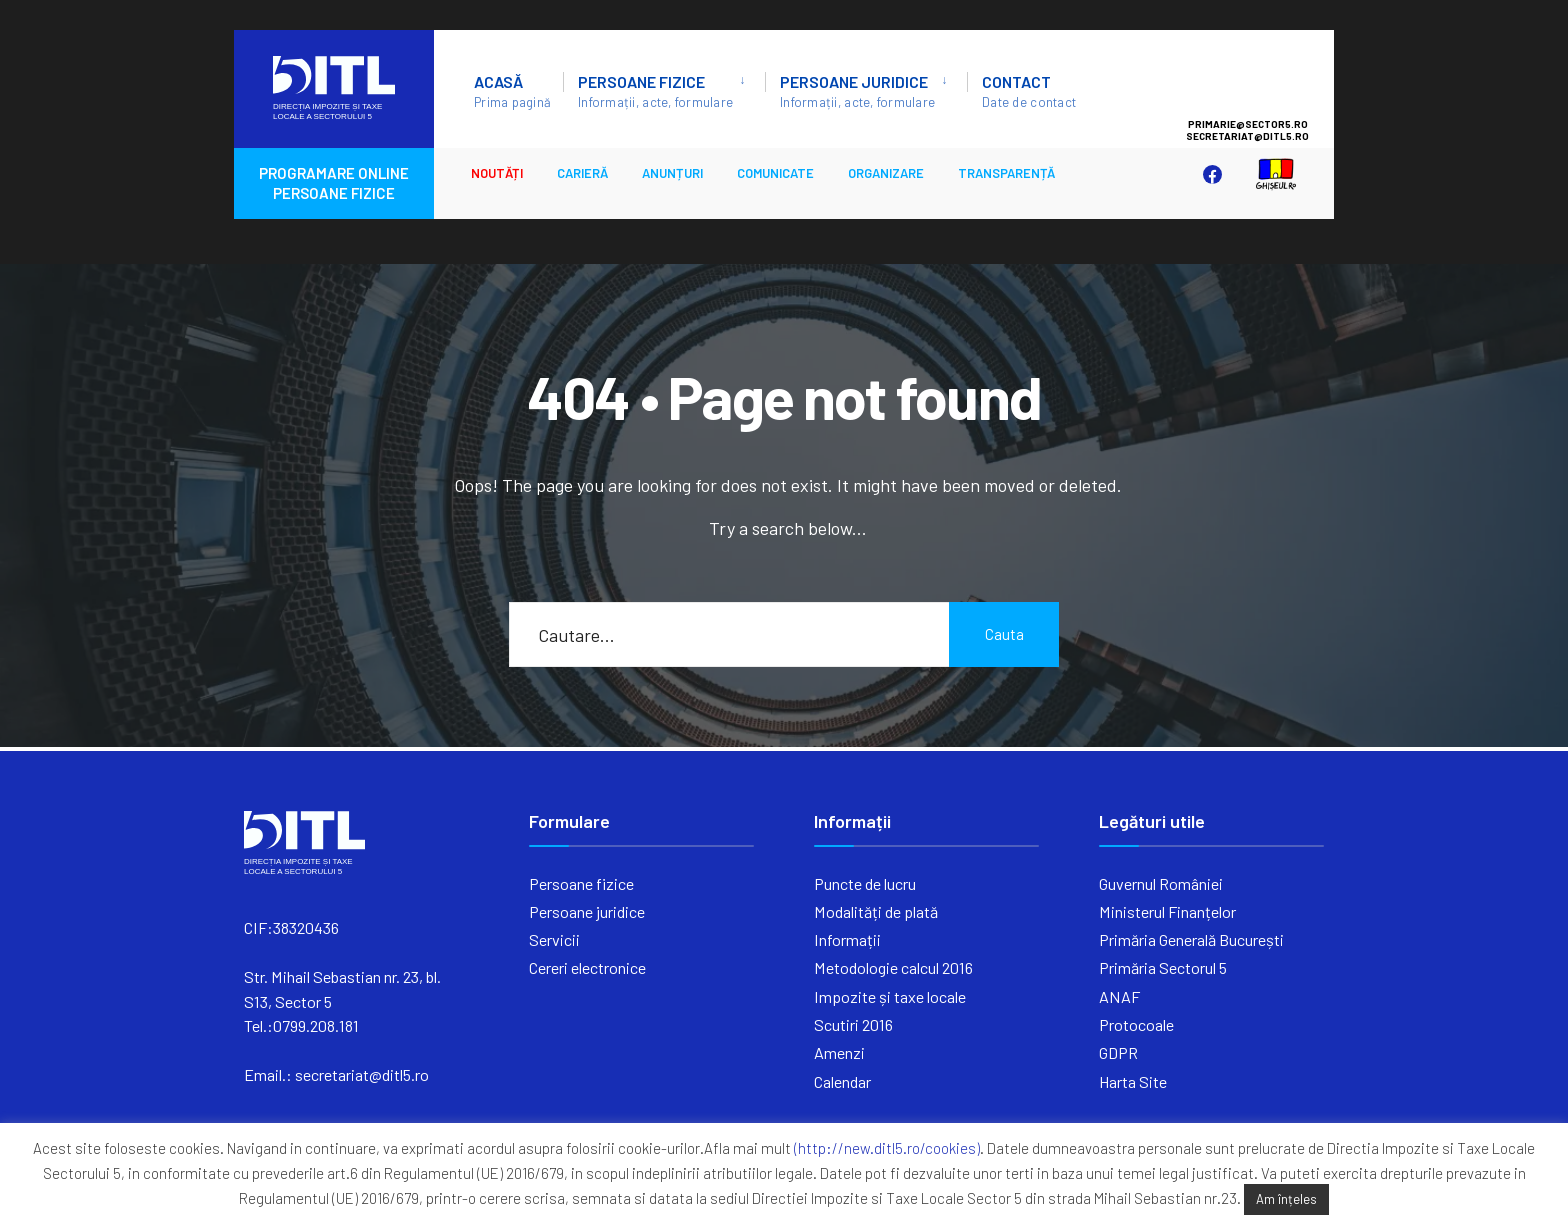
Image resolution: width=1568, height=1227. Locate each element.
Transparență (1006, 173)
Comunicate (775, 173)
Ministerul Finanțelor (1167, 911)
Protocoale (1136, 1024)
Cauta (1004, 634)
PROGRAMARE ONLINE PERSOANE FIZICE (334, 183)
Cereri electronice (587, 967)
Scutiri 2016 (853, 1024)
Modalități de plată (876, 911)
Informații (847, 939)
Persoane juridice (857, 91)
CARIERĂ (582, 173)
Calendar (842, 1081)
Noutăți (497, 173)
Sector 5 (1268, 80)
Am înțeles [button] (1286, 1199)
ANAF (1119, 996)
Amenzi (839, 1052)
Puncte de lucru (865, 883)
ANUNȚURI (672, 173)
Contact (1029, 91)
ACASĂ (512, 91)
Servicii (554, 939)
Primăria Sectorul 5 (1163, 967)
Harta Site (1133, 1081)
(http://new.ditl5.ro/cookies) (887, 1148)
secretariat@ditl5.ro (362, 1074)
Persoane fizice (655, 91)
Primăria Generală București (1191, 939)
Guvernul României (1161, 883)
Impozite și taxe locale (890, 996)
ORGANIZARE (886, 173)
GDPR (1118, 1052)
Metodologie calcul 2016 (893, 967)
